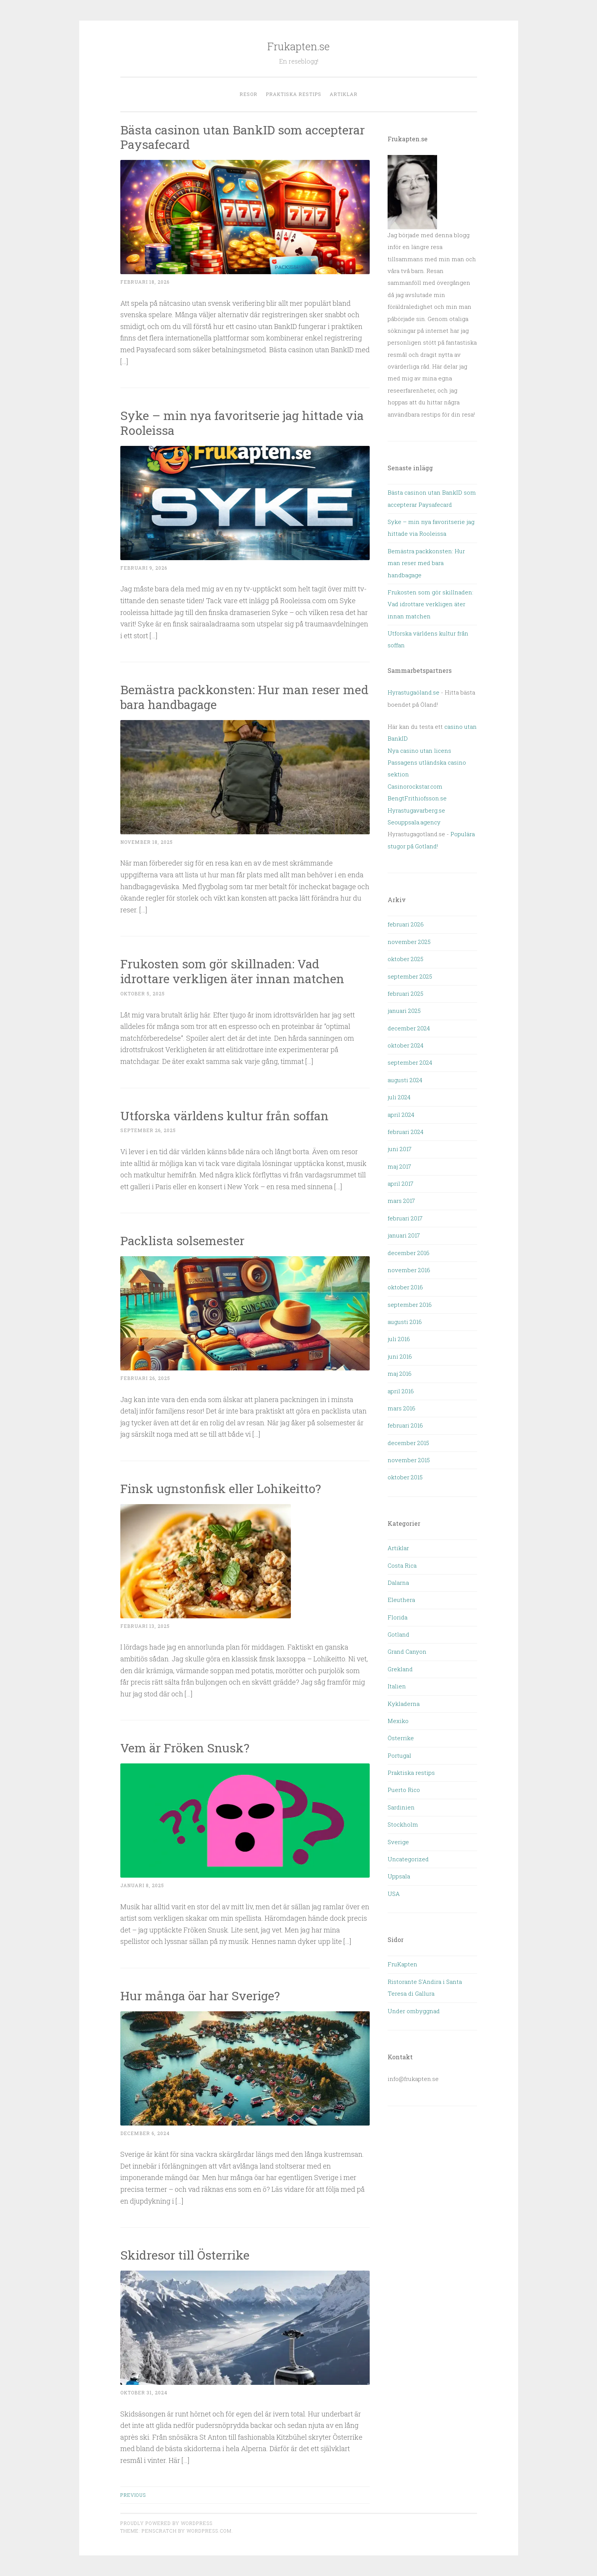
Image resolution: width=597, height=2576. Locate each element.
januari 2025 (404, 1010)
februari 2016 (405, 1425)
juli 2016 (399, 1339)
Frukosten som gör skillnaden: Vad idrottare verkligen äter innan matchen (232, 971)
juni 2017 (400, 1149)
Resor (248, 94)
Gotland (398, 1634)
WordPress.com (209, 2531)
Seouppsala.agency (414, 822)
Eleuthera (401, 1599)
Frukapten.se (298, 46)
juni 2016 (400, 1356)
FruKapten (402, 1964)
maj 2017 (399, 1166)
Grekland (400, 1669)
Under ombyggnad (414, 2011)
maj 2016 (400, 1373)
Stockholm (403, 1824)
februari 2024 (405, 1131)
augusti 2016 (405, 1322)
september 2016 (410, 1304)
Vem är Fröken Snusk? (184, 1747)
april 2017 (400, 1183)
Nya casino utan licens (419, 750)
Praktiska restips (293, 94)
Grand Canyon (407, 1651)
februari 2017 (405, 1218)
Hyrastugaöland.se (413, 692)
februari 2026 (406, 924)
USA (394, 1893)
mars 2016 (401, 1408)
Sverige (398, 1842)
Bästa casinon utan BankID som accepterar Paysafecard (242, 137)
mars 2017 (401, 1200)
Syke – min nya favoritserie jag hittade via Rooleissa (242, 422)
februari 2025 (405, 993)
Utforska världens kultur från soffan (224, 1115)
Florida (397, 1617)
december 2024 (409, 1028)
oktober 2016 (405, 1287)
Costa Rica (402, 1565)
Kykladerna (404, 1703)
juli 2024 (399, 1097)
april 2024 (401, 1114)
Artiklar (344, 94)
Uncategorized (408, 1859)
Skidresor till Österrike (184, 2255)
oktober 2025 (405, 959)
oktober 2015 (405, 1477)
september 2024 (410, 1062)
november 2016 (409, 1270)
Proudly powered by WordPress (166, 2523)
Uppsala (399, 1876)
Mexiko (398, 1721)
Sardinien (401, 1807)
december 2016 (408, 1253)
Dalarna (398, 1582)
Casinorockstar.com (415, 786)
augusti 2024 (405, 1080)
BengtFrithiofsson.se (417, 798)
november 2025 (409, 941)
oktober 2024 (405, 1045)
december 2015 (408, 1443)
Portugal (399, 1755)
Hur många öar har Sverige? (200, 1995)
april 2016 (401, 1391)
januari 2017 (404, 1235)
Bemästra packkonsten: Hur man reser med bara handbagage (244, 696)
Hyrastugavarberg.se (416, 810)
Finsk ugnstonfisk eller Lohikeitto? (220, 1488)
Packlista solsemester (183, 1240)
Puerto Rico (404, 1789)
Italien (397, 1686)
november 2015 (409, 1460)
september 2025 (410, 976)
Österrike (401, 1738)
